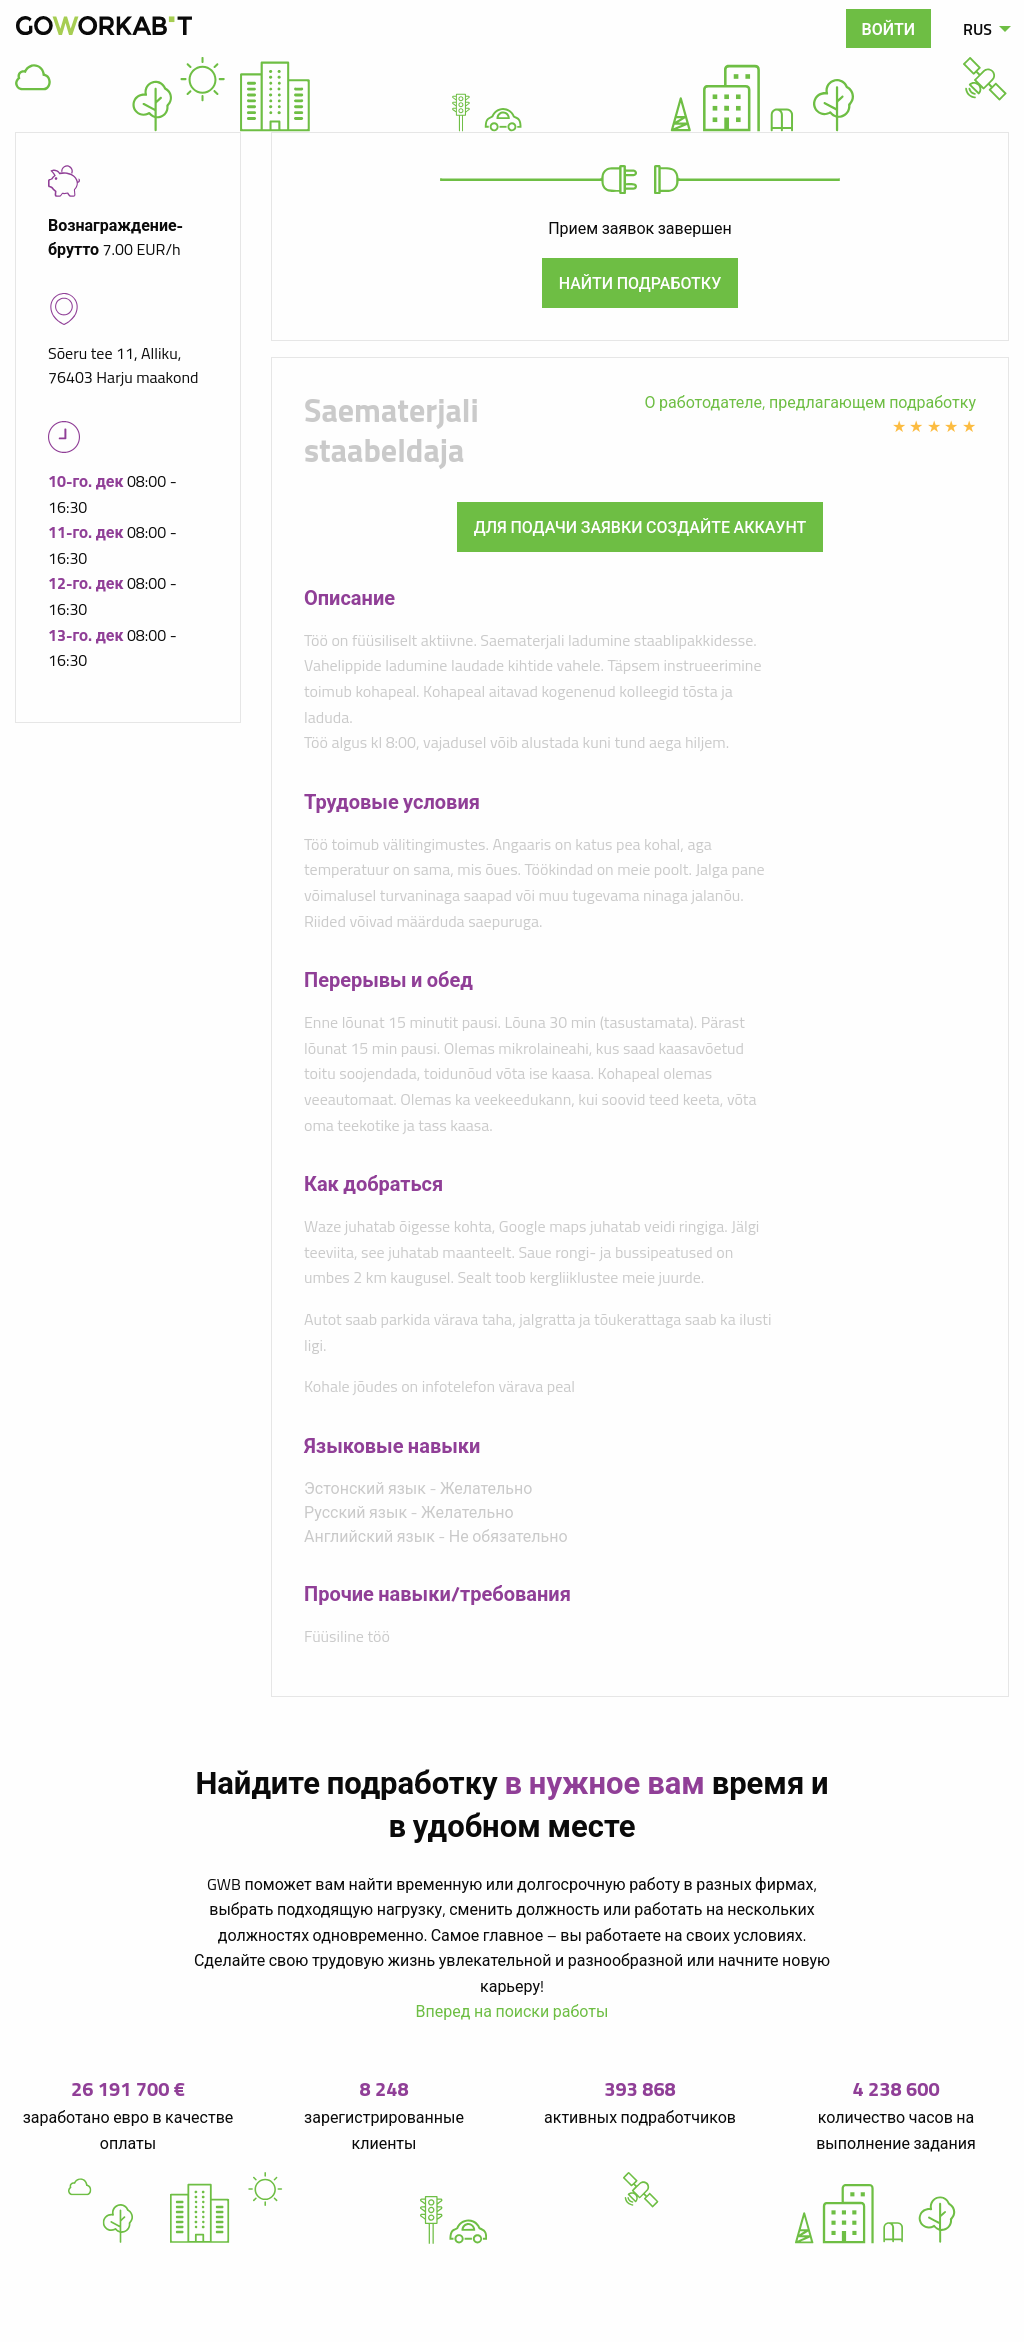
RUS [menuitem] (977, 29)
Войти (889, 29)
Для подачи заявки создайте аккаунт (640, 527)
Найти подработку (640, 283)
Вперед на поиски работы (512, 2011)
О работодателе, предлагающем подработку (810, 402)
